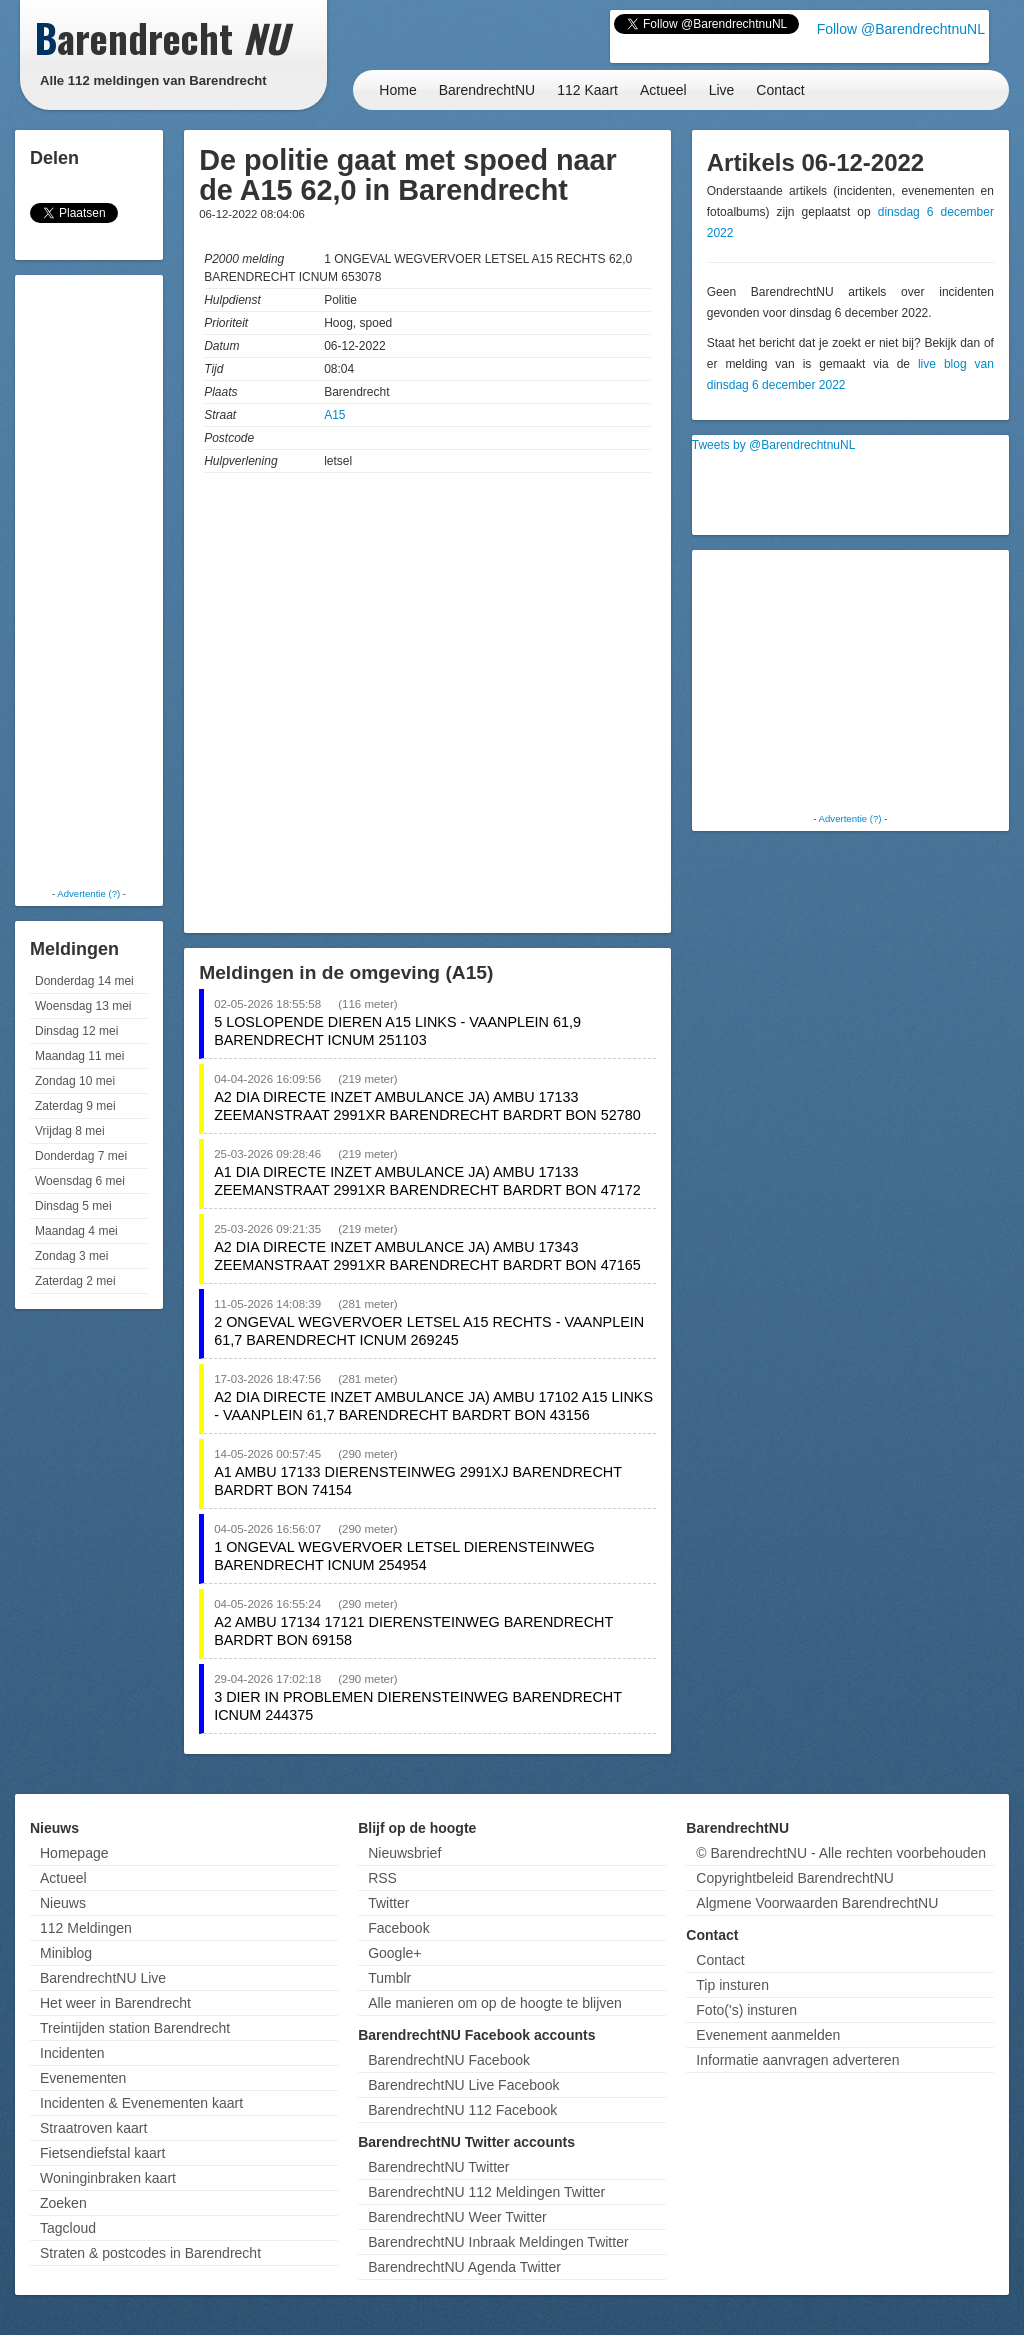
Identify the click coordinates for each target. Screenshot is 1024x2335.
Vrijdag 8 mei (70, 1131)
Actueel (663, 90)
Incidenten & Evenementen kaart (141, 2103)
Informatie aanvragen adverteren (797, 2060)
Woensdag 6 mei (80, 1181)
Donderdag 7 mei (81, 1156)
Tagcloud (68, 2228)
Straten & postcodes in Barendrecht (150, 2253)
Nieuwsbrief (404, 1853)
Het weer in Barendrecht (115, 2003)
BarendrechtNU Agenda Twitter (464, 2267)
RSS (382, 1878)
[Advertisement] (100, 580)
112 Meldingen (86, 1928)
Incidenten (72, 2053)
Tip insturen (732, 1985)
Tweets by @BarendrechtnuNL (774, 445)
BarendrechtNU (487, 90)
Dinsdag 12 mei (76, 1031)
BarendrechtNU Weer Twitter (457, 2217)
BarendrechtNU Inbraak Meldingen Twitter (498, 2242)
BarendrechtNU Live (103, 1978)
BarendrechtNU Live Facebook (463, 2085)
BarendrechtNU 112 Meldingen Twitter (486, 2192)
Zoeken (63, 2203)
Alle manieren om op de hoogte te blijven (495, 2003)
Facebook (398, 1928)
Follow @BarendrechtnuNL (901, 29)
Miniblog (66, 1953)
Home (397, 90)
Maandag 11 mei (79, 1056)
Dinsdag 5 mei (73, 1206)
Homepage (74, 1853)
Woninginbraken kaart (108, 2178)
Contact (780, 90)
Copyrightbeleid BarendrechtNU (795, 1878)
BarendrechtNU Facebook (449, 2060)
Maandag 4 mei (76, 1231)
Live (722, 90)
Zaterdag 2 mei (75, 1281)
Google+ (394, 1953)
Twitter (388, 1903)
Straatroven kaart (93, 2128)
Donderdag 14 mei (84, 981)
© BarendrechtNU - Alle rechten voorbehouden (841, 1853)
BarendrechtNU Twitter (438, 2167)
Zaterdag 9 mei (75, 1106)
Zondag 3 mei (71, 1256)
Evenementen (83, 2078)
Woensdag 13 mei (83, 1006)
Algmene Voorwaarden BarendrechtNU (817, 1903)
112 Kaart (587, 90)
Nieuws (63, 1903)
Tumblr (389, 1978)
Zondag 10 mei (75, 1081)
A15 (334, 415)
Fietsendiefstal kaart (102, 2153)
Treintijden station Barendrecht (135, 2028)
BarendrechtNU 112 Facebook (462, 2110)
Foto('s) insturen (746, 2010)
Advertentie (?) (88, 893)
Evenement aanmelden (768, 2035)
